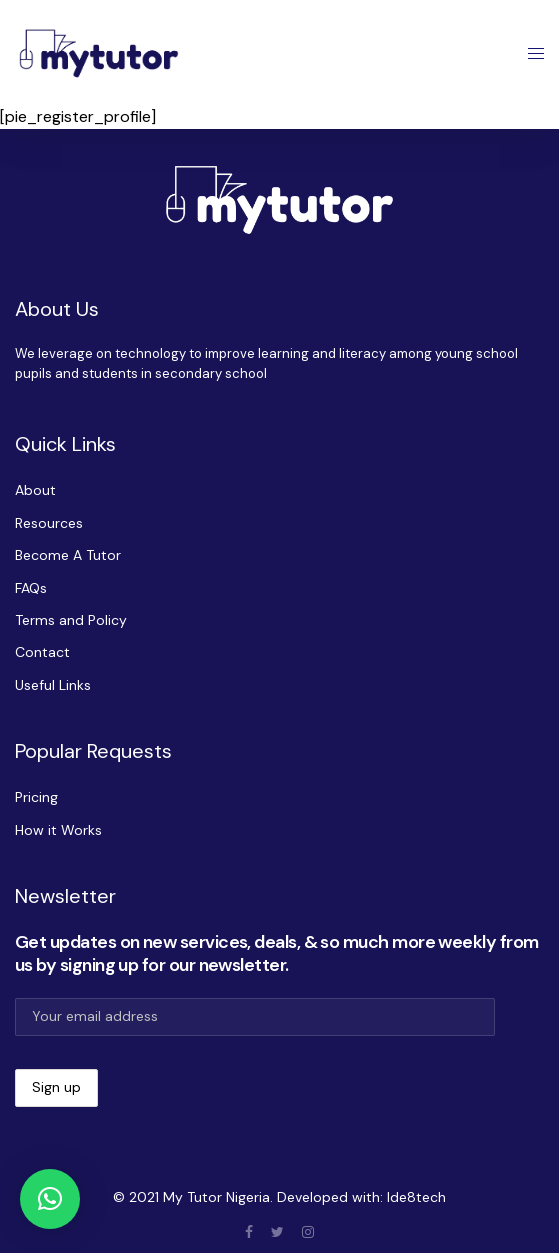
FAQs (31, 588)
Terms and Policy (71, 620)
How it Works (58, 830)
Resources (49, 523)
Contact (42, 652)
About (35, 490)
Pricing (36, 797)
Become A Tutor (68, 555)
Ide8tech (416, 1197)
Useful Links (53, 685)
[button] (50, 1199)
